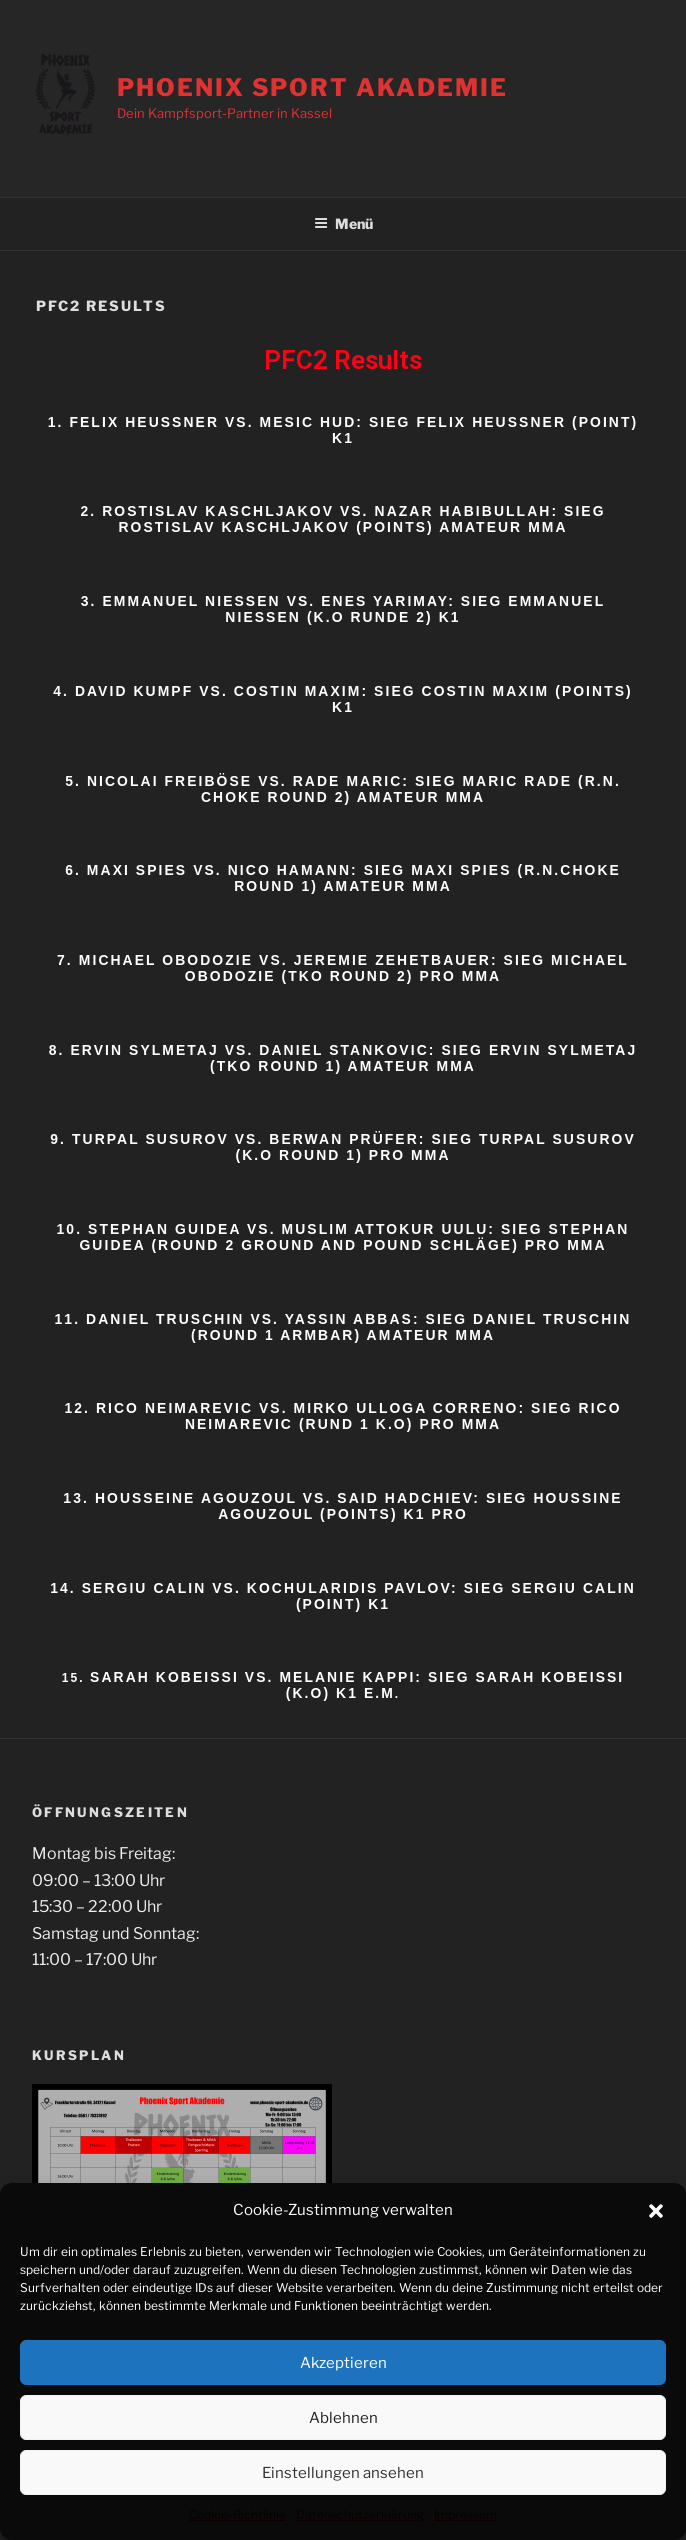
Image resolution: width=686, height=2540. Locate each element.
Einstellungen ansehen (343, 2476)
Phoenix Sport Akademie (312, 87)
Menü (343, 223)
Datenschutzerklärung (360, 2517)
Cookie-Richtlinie (237, 2517)
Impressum (465, 2517)
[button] (656, 2214)
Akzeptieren (343, 2366)
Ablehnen (343, 2421)
